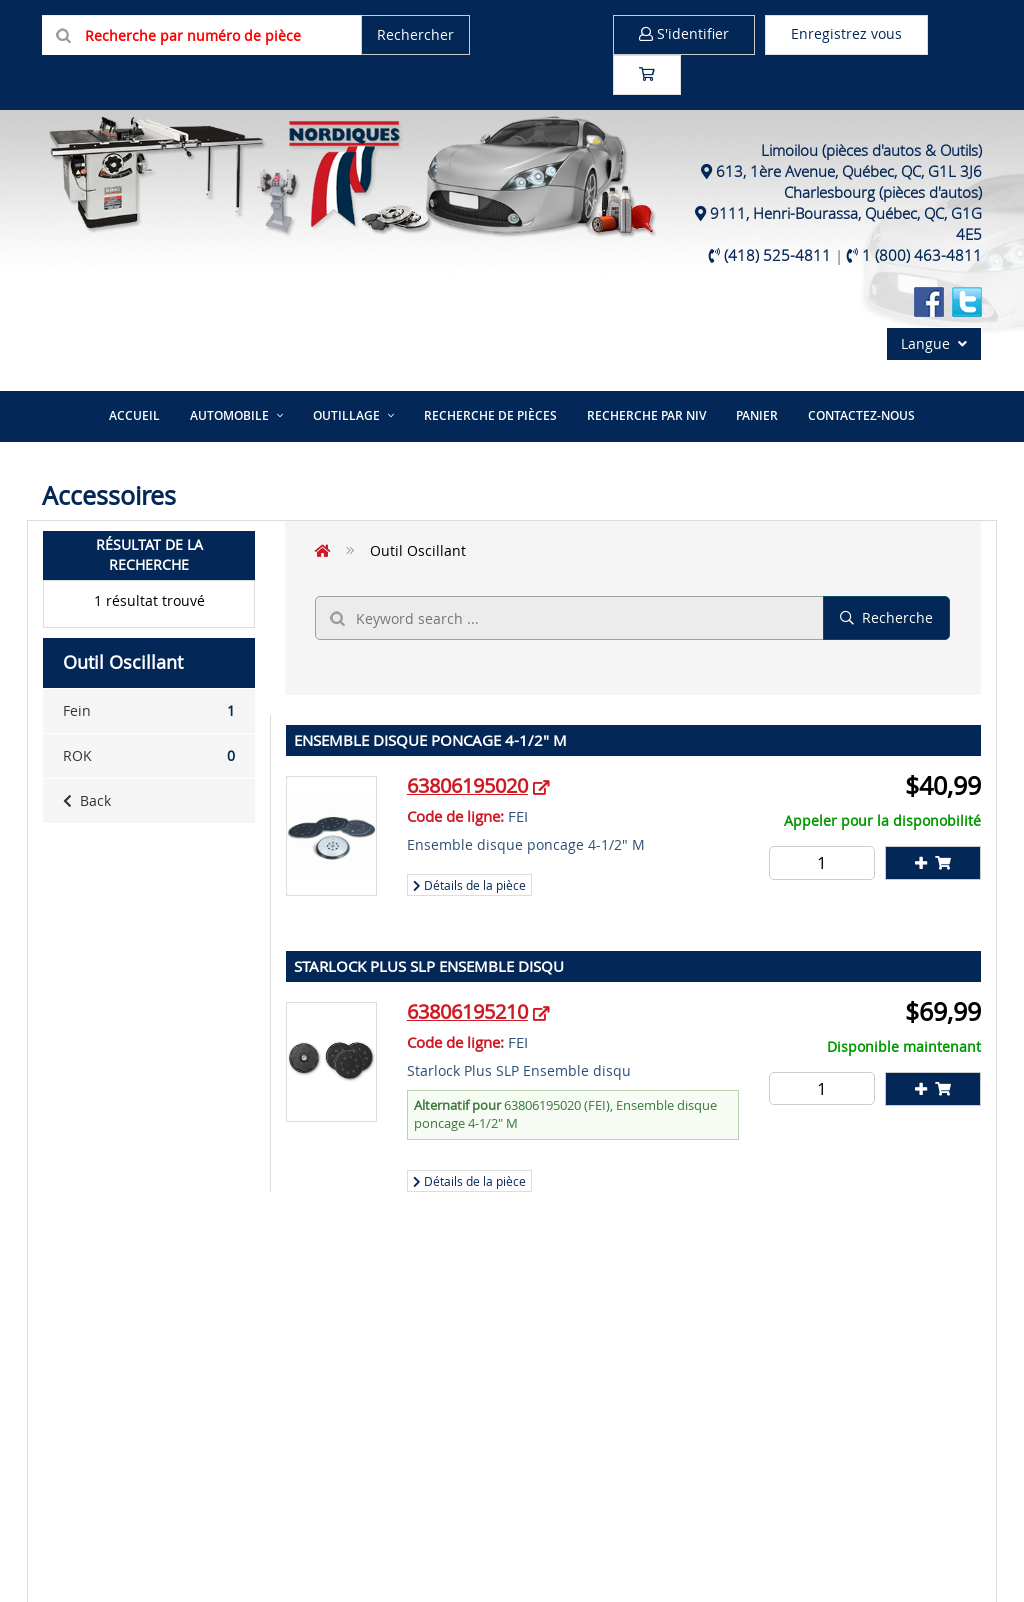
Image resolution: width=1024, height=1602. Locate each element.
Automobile (229, 415)
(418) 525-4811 (777, 255)
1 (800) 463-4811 (922, 255)
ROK (149, 756)
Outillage (346, 415)
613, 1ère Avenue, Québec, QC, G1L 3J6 (849, 171)
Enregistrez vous (846, 33)
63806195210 (467, 1011)
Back (87, 800)
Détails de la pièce (469, 885)
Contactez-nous (861, 415)
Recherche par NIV (646, 415)
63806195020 (467, 785)
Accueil (134, 415)
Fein (149, 711)
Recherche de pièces (490, 415)
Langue (934, 343)
